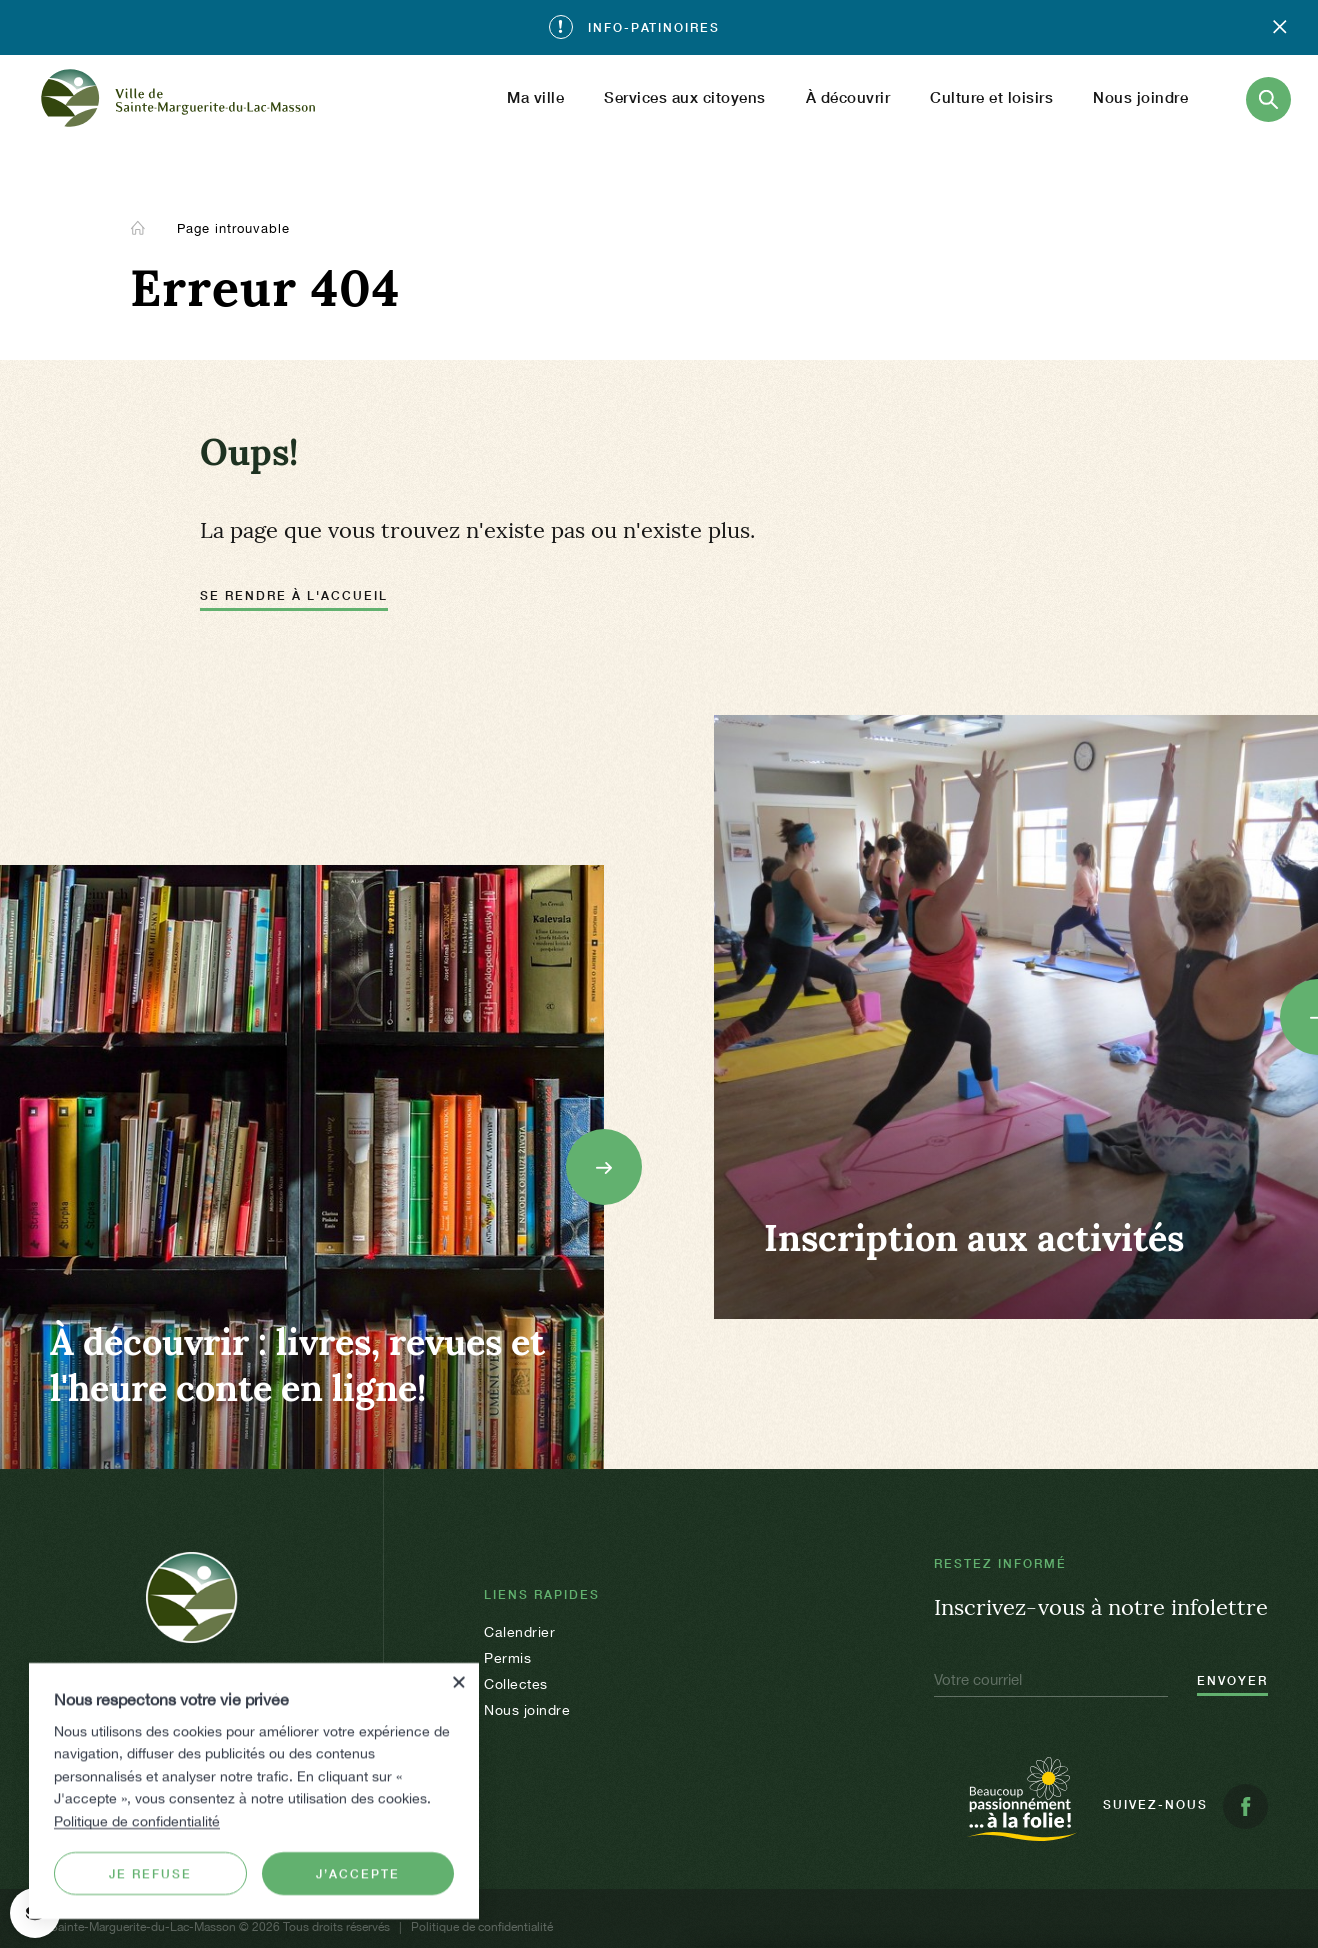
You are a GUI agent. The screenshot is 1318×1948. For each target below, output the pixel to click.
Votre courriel (978, 1679)
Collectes (516, 1684)
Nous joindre (1140, 97)
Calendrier (519, 1632)
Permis (507, 1658)
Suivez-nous (1185, 1806)
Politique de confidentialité (137, 1820)
